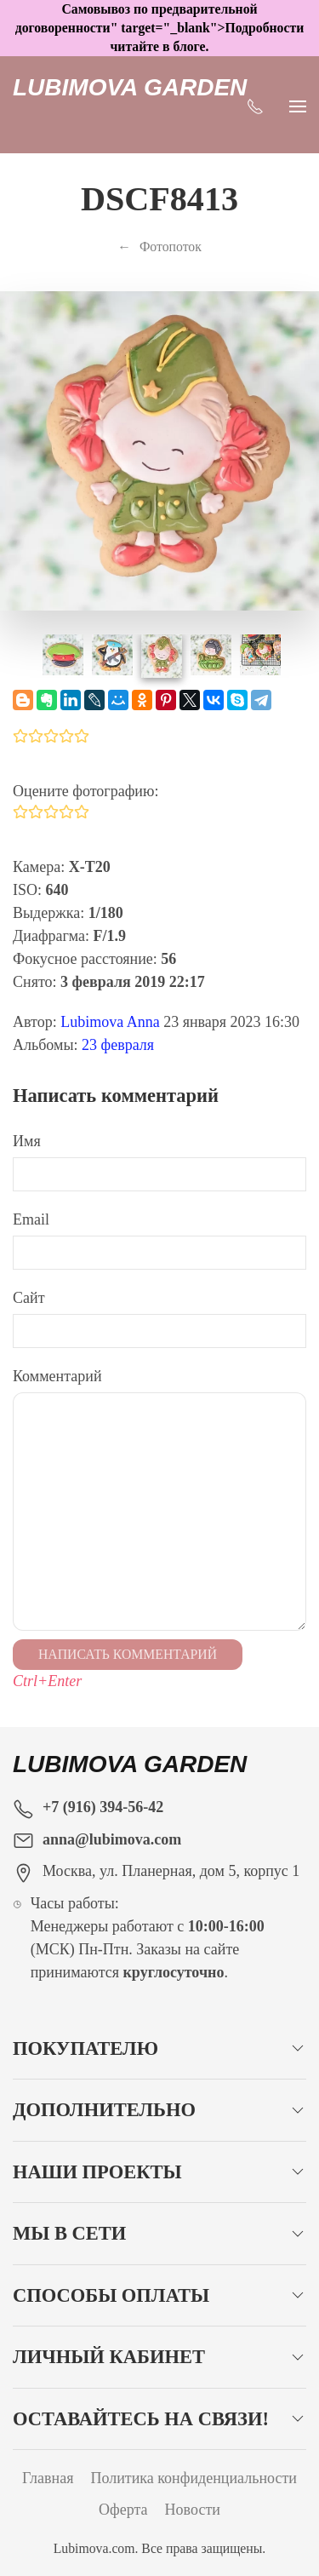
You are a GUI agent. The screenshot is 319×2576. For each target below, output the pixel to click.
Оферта (123, 2509)
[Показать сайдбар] (297, 105)
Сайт (29, 1297)
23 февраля (118, 1044)
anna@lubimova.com (112, 1839)
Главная (47, 2478)
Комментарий (57, 1376)
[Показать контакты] (255, 105)
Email (31, 1219)
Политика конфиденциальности (193, 2478)
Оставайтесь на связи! (141, 2419)
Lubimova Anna (109, 1021)
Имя (27, 1141)
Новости (192, 2509)
